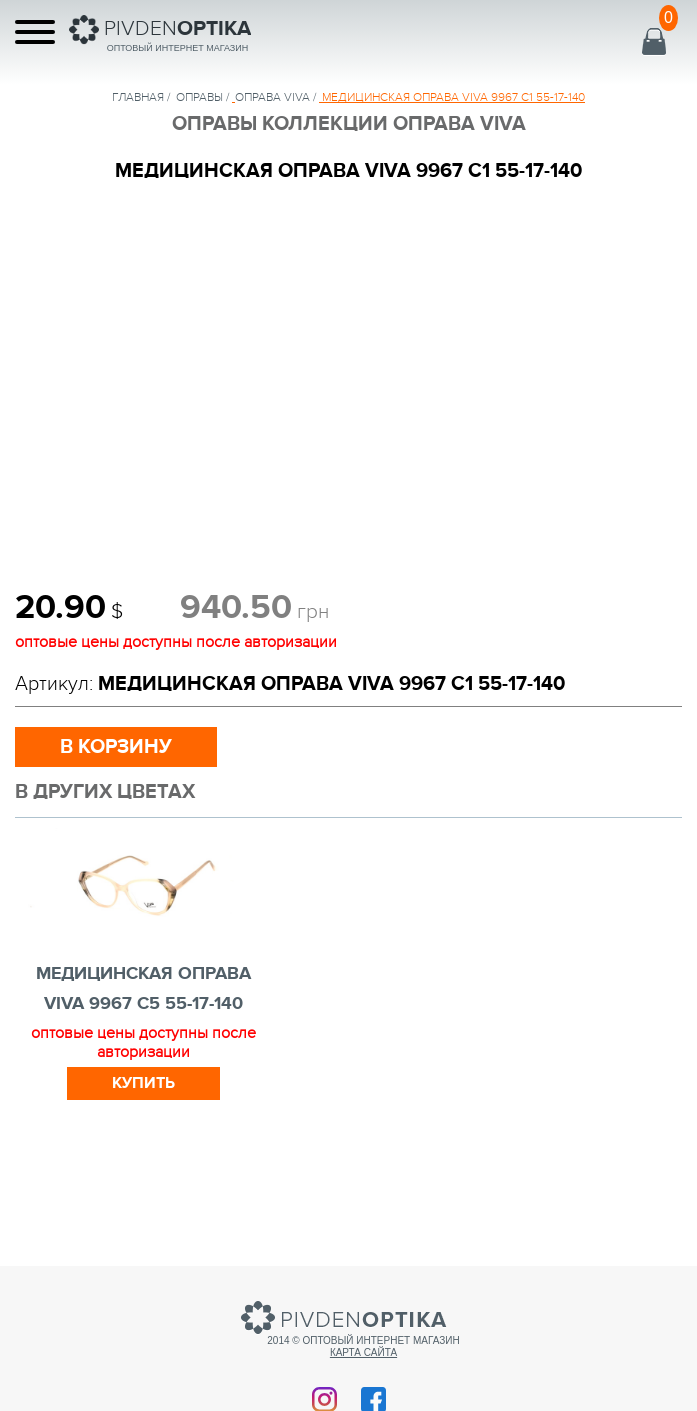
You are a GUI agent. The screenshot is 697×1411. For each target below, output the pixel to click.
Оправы (199, 97)
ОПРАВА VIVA (272, 97)
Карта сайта (363, 1352)
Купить (143, 1083)
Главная (138, 97)
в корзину (116, 747)
